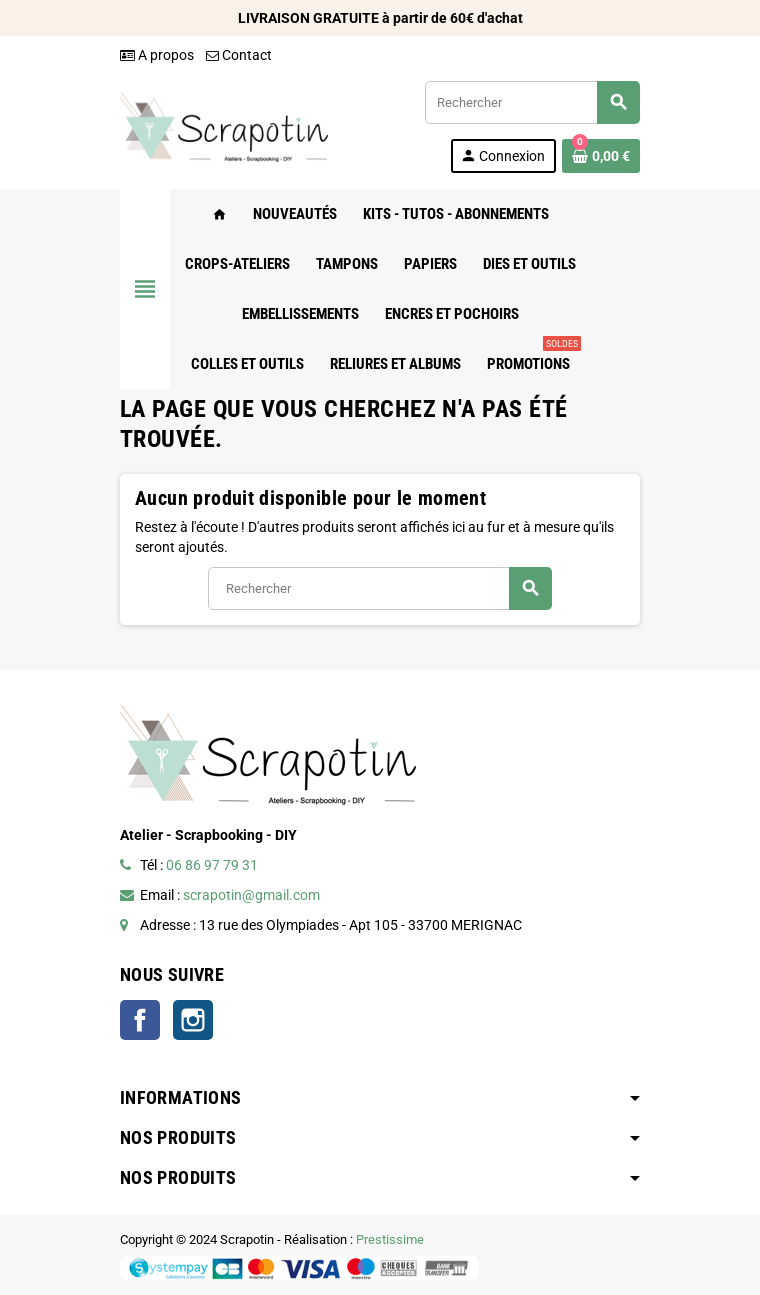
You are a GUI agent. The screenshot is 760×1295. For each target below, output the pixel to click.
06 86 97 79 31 (212, 865)
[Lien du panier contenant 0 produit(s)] (601, 156)
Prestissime (390, 1239)
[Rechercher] (532, 102)
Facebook (140, 1020)
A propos (157, 55)
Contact (239, 55)
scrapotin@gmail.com (251, 895)
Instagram (193, 1020)
